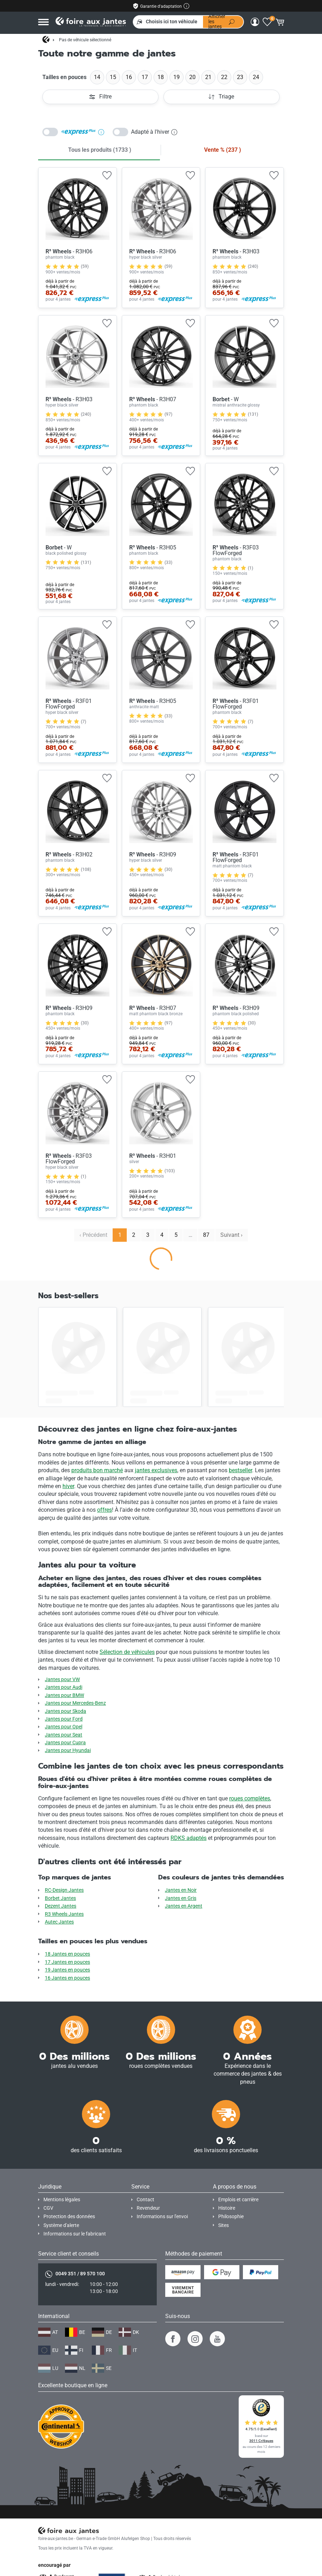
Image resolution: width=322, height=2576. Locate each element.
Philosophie (231, 2217)
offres (104, 1509)
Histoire (226, 2208)
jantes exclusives (156, 1470)
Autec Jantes (59, 1922)
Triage (221, 96)
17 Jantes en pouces (67, 1962)
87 (206, 1235)
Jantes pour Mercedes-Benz (75, 1703)
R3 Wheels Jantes (64, 1914)
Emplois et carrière (238, 2200)
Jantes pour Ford (64, 1719)
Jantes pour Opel (63, 1727)
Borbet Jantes (60, 1898)
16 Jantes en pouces (67, 1978)
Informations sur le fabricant (74, 2234)
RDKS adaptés (189, 1838)
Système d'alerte (61, 2225)
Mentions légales (61, 2200)
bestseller (240, 1470)
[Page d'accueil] (45, 40)
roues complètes (249, 1798)
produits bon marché (97, 1470)
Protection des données (69, 2217)
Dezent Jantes (60, 1906)
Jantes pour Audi (63, 1687)
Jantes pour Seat (63, 1735)
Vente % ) (222, 149)
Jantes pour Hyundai (68, 1750)
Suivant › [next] (231, 1235)
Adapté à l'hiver (154, 131)
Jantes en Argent (183, 1906)
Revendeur (148, 2208)
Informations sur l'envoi (162, 2217)
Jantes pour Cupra (65, 1743)
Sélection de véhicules (127, 1652)
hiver (68, 1486)
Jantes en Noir (181, 1890)
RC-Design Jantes (64, 1890)
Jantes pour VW (62, 1680)
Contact (145, 2200)
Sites (223, 2225)
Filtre (100, 96)
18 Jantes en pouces (67, 1954)
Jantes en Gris (180, 1898)
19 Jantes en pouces (67, 1970)
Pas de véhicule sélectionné (85, 39)
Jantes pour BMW (64, 1695)
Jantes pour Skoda (65, 1711)
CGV (48, 2208)
